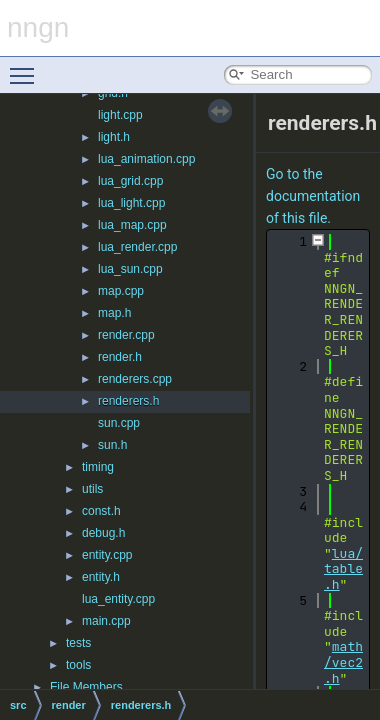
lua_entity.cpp (118, 599)
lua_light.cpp (131, 203)
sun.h (112, 445)
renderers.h (128, 401)
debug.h (103, 533)
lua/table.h (343, 569)
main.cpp (106, 621)
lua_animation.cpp (146, 159)
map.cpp (121, 291)
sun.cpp (119, 423)
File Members (86, 687)
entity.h (101, 577)
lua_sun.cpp (130, 269)
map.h (114, 313)
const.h (101, 511)
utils (92, 489)
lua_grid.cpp (130, 181)
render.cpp (126, 335)
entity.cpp (107, 555)
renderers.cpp (135, 379)
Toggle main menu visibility (27, 67)
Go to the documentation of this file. (313, 196)
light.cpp (120, 115)
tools (78, 665)
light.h (114, 137)
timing (98, 467)
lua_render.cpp (137, 247)
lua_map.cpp (132, 225)
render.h (120, 357)
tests (78, 643)
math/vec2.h (343, 662)
